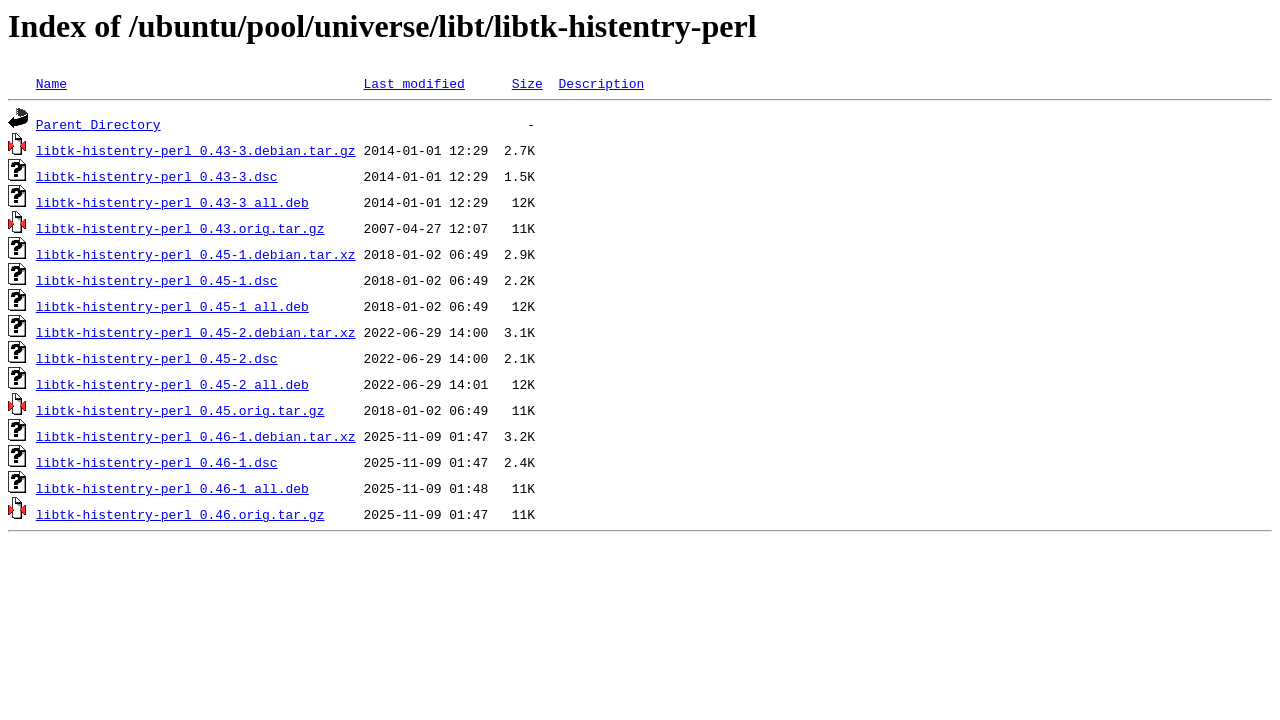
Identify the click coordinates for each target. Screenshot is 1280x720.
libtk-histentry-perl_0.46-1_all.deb (172, 488)
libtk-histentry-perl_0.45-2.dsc (157, 358)
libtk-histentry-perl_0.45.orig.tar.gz (180, 410)
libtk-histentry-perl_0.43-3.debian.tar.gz (196, 150)
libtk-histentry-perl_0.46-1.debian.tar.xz (196, 436)
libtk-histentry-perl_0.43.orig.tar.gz (180, 228)
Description (601, 83)
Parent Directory (98, 124)
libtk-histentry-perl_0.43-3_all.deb (172, 202)
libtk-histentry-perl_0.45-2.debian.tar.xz (196, 332)
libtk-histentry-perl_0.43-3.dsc (157, 176)
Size (527, 83)
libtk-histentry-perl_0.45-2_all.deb (172, 384)
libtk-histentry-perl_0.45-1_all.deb (172, 306)
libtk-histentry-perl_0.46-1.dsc (157, 462)
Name (51, 83)
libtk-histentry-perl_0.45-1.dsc (157, 280)
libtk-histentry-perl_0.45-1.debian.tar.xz (196, 254)
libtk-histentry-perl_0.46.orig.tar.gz (180, 514)
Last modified (413, 83)
